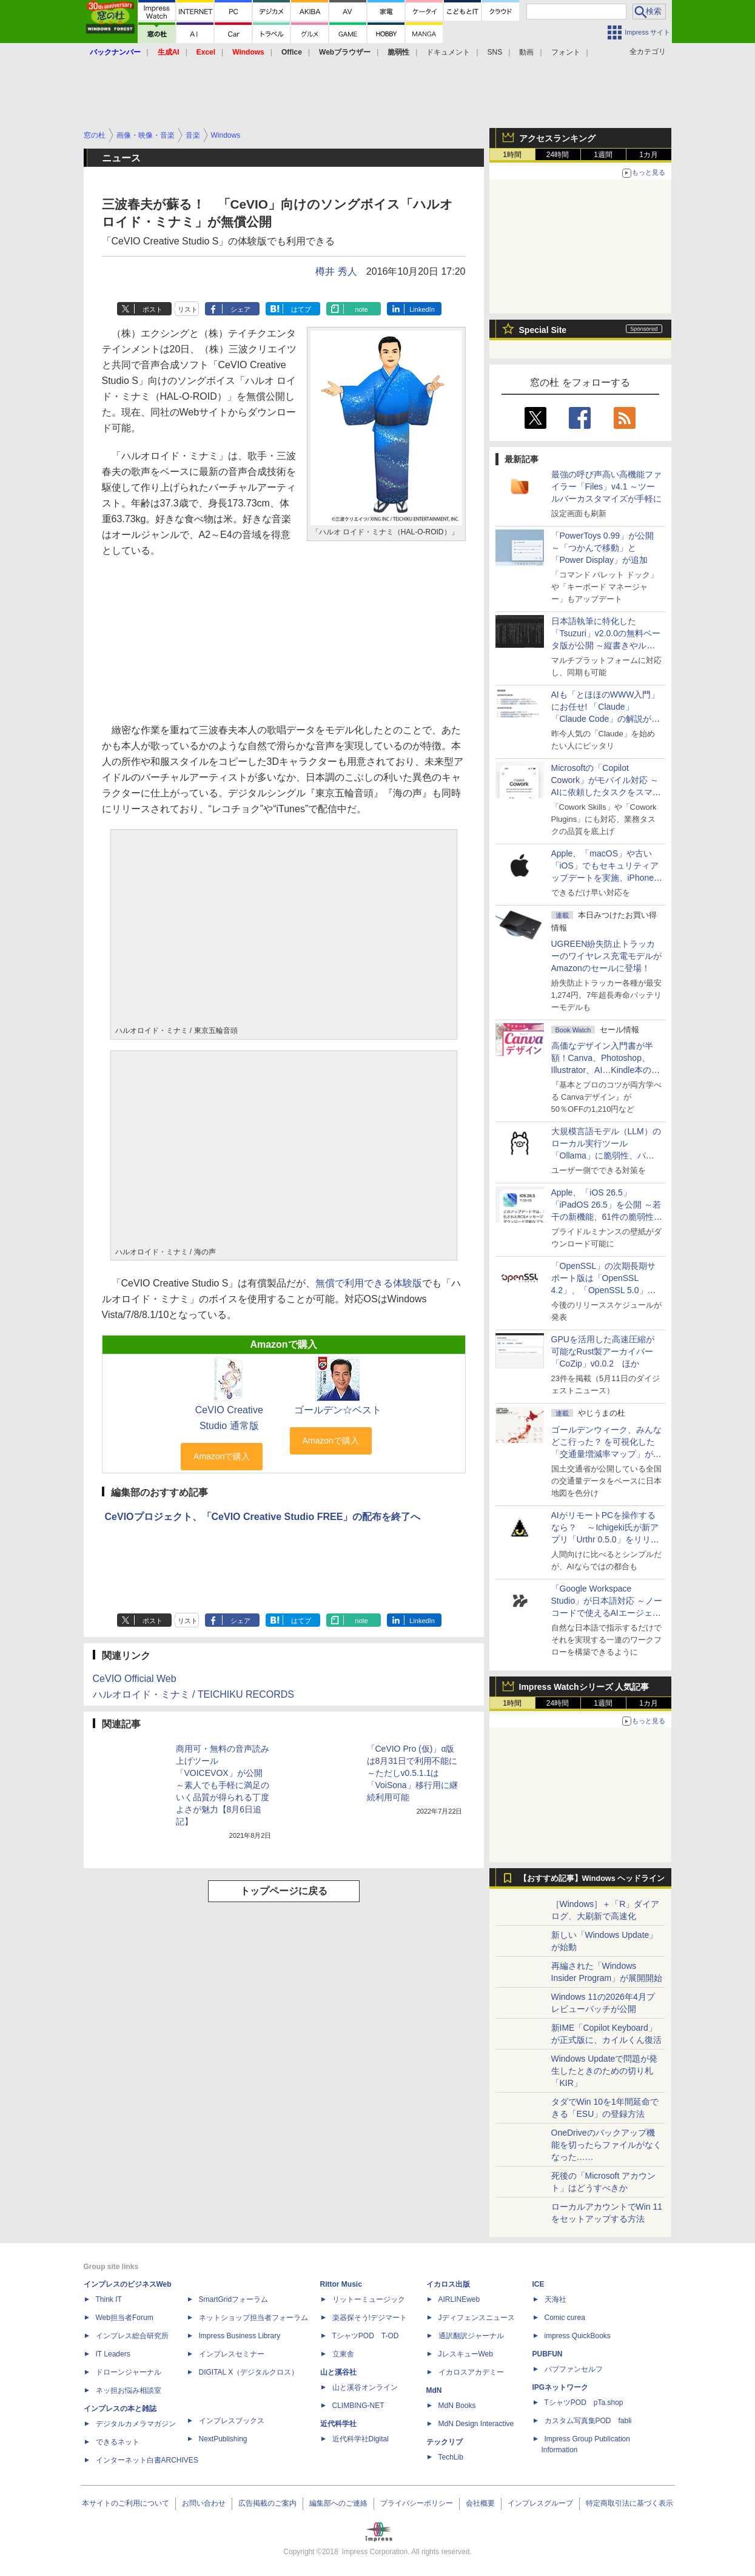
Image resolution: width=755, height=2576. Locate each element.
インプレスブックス (231, 2420)
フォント (565, 52)
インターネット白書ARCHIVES (147, 2460)
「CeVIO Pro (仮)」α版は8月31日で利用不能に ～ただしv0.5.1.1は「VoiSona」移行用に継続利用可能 (412, 1773)
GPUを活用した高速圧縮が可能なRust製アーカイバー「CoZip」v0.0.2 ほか (602, 1351)
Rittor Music (341, 2284)
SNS (495, 52)
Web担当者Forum (124, 2317)
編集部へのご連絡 (338, 2503)
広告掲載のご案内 (267, 2503)
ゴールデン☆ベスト (337, 1410)
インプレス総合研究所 (132, 2336)
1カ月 (648, 154)
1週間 (603, 154)
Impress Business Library (240, 2336)
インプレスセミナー (231, 2354)
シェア (240, 309)
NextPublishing (223, 2439)
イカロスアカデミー (471, 2372)
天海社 (555, 2299)
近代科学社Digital (360, 2439)
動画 (526, 52)
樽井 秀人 (336, 271)
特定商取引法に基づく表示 (629, 2503)
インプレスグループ (540, 2503)
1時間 (512, 154)
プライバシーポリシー (416, 2503)
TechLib (450, 2457)
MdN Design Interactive (476, 2424)
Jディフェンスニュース (476, 2317)
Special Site (543, 330)
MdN (434, 2390)
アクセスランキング (557, 138)
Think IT (109, 2299)
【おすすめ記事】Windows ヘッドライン (592, 1878)
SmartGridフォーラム (234, 2299)
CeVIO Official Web (134, 1678)
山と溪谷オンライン (365, 2387)
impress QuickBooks (578, 2336)
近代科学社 (338, 2424)
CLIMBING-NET (358, 2405)
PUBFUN (547, 2354)
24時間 (557, 154)
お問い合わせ (204, 2503)
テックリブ (444, 2442)
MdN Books (457, 2405)
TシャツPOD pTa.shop (584, 2402)
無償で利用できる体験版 (368, 1283)
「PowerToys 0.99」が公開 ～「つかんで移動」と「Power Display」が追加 (602, 548)
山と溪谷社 (338, 2372)
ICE (538, 2284)
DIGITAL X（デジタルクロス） (249, 2372)
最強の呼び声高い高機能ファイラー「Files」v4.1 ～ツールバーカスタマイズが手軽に (606, 486)
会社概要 (480, 2503)
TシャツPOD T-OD (365, 2336)
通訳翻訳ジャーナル (471, 2336)
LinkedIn (422, 309)
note (361, 309)
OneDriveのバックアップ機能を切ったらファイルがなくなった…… (606, 2145)
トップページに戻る (283, 1891)
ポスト (153, 309)
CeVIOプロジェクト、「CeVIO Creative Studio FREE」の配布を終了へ (263, 1517)
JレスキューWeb (465, 2354)
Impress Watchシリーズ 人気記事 (584, 1687)
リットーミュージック (368, 2299)
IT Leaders (113, 2354)
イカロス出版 (448, 2284)
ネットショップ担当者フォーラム (253, 2317)
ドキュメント (448, 52)
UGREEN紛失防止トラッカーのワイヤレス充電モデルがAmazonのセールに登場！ (606, 956)
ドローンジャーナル (128, 2372)
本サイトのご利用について (125, 2503)
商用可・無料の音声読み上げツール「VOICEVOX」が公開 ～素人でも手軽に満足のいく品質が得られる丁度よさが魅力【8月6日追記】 (222, 1785)
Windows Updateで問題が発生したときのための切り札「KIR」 (604, 2071)
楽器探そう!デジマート (369, 2317)
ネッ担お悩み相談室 (128, 2390)
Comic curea (565, 2317)
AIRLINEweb (459, 2299)
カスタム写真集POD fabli (588, 2420)
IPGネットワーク (560, 2387)
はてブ (301, 309)
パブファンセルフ (574, 2369)
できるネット (117, 2442)
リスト (188, 309)
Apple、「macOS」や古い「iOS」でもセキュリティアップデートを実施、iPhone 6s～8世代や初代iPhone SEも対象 (605, 878)
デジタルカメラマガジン (136, 2424)
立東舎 (343, 2354)
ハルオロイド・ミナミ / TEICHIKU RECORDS (193, 1694)
